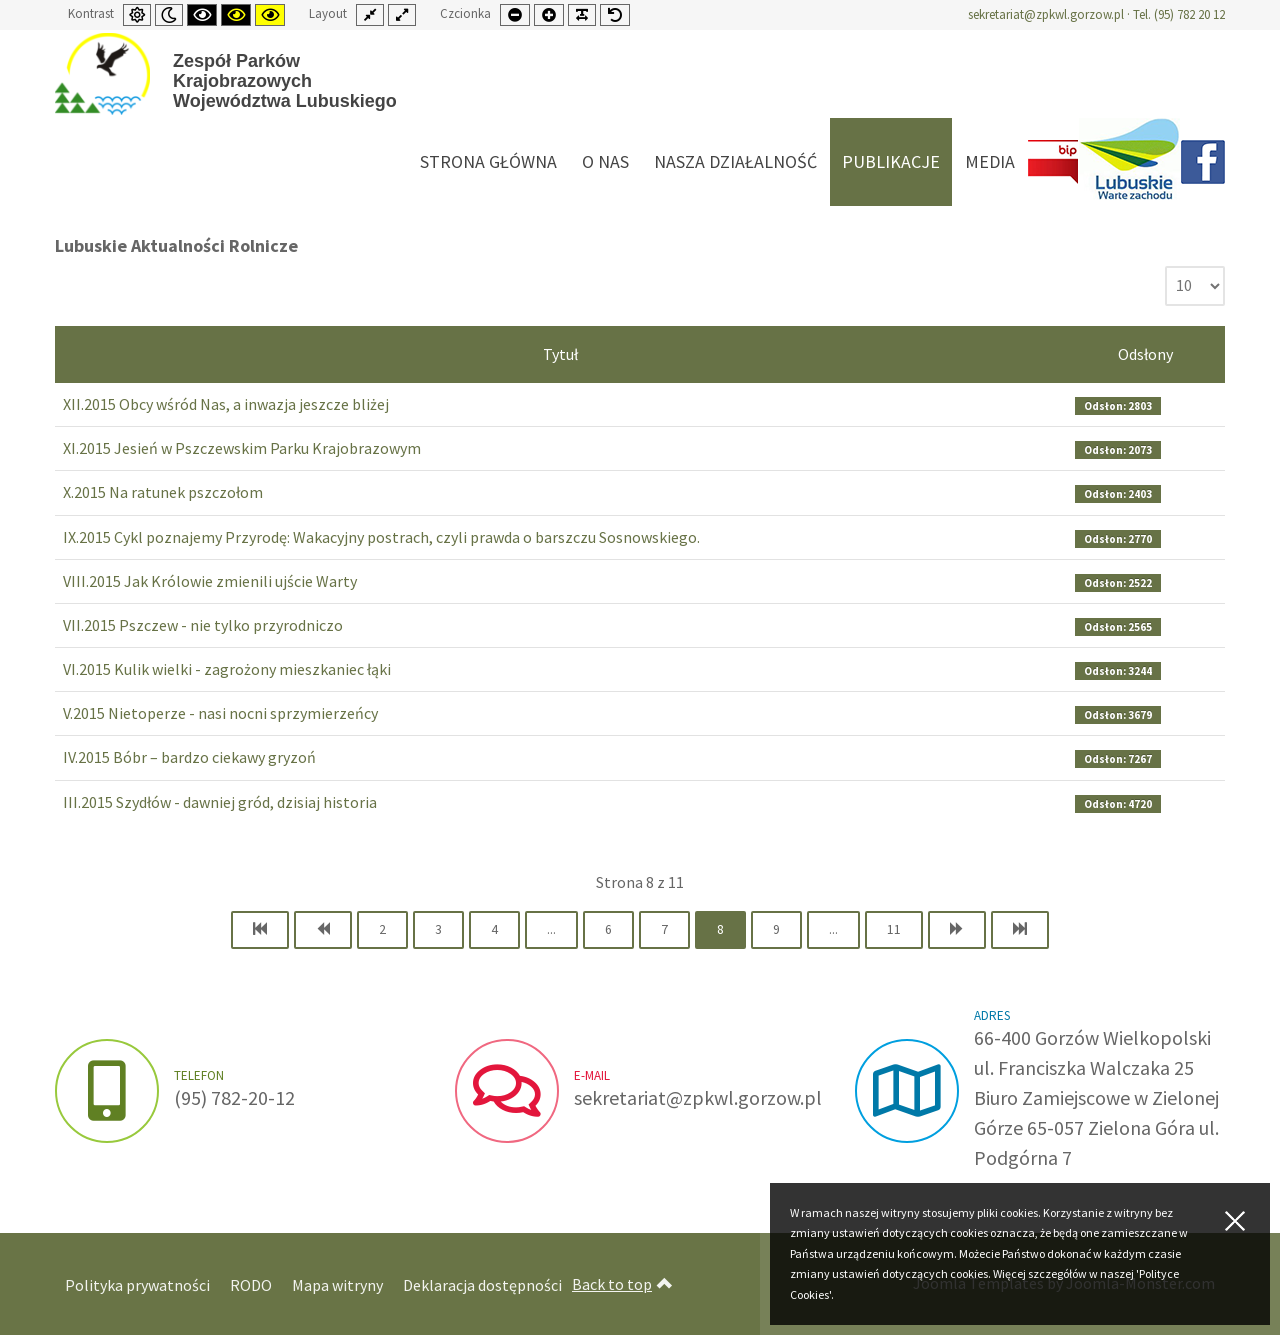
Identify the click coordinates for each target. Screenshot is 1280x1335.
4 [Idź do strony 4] (494, 929)
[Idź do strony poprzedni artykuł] (323, 930)
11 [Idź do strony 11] (894, 929)
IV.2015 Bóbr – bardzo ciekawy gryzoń (189, 757)
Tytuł (560, 354)
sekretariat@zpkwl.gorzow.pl (1046, 14)
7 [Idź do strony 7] (664, 929)
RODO (251, 1285)
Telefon (199, 1075)
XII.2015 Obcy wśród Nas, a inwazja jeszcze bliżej (226, 404)
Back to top (622, 1284)
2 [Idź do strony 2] (382, 929)
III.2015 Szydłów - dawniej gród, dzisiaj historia (220, 802)
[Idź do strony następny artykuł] (957, 930)
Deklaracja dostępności (482, 1285)
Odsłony (1145, 354)
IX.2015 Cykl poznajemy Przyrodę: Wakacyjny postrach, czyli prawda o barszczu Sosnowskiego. (381, 537)
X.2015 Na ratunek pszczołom (163, 492)
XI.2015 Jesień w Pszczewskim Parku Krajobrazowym (242, 448)
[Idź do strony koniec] (1020, 930)
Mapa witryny (337, 1285)
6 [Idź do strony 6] (608, 929)
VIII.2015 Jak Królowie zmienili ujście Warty (210, 581)
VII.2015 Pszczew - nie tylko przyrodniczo (203, 625)
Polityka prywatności (137, 1285)
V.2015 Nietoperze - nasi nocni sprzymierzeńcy (220, 713)
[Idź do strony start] (260, 930)
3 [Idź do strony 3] (438, 929)
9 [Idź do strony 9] (776, 929)
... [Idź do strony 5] (551, 929)
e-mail (592, 1075)
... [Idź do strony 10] (833, 929)
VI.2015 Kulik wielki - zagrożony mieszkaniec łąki (227, 669)
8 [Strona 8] (720, 929)
